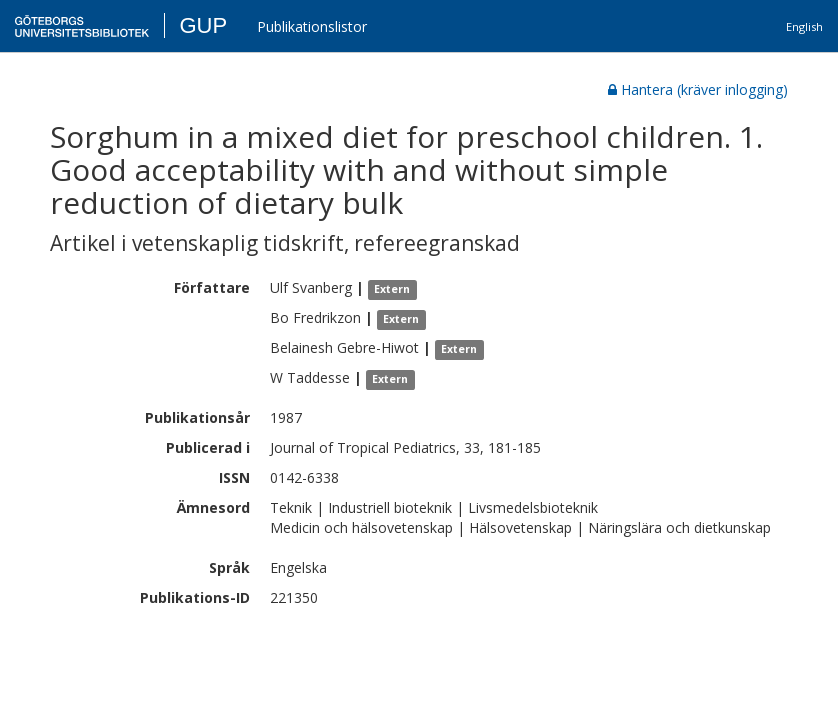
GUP (203, 25)
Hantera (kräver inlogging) (698, 89)
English (804, 26)
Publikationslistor (312, 26)
